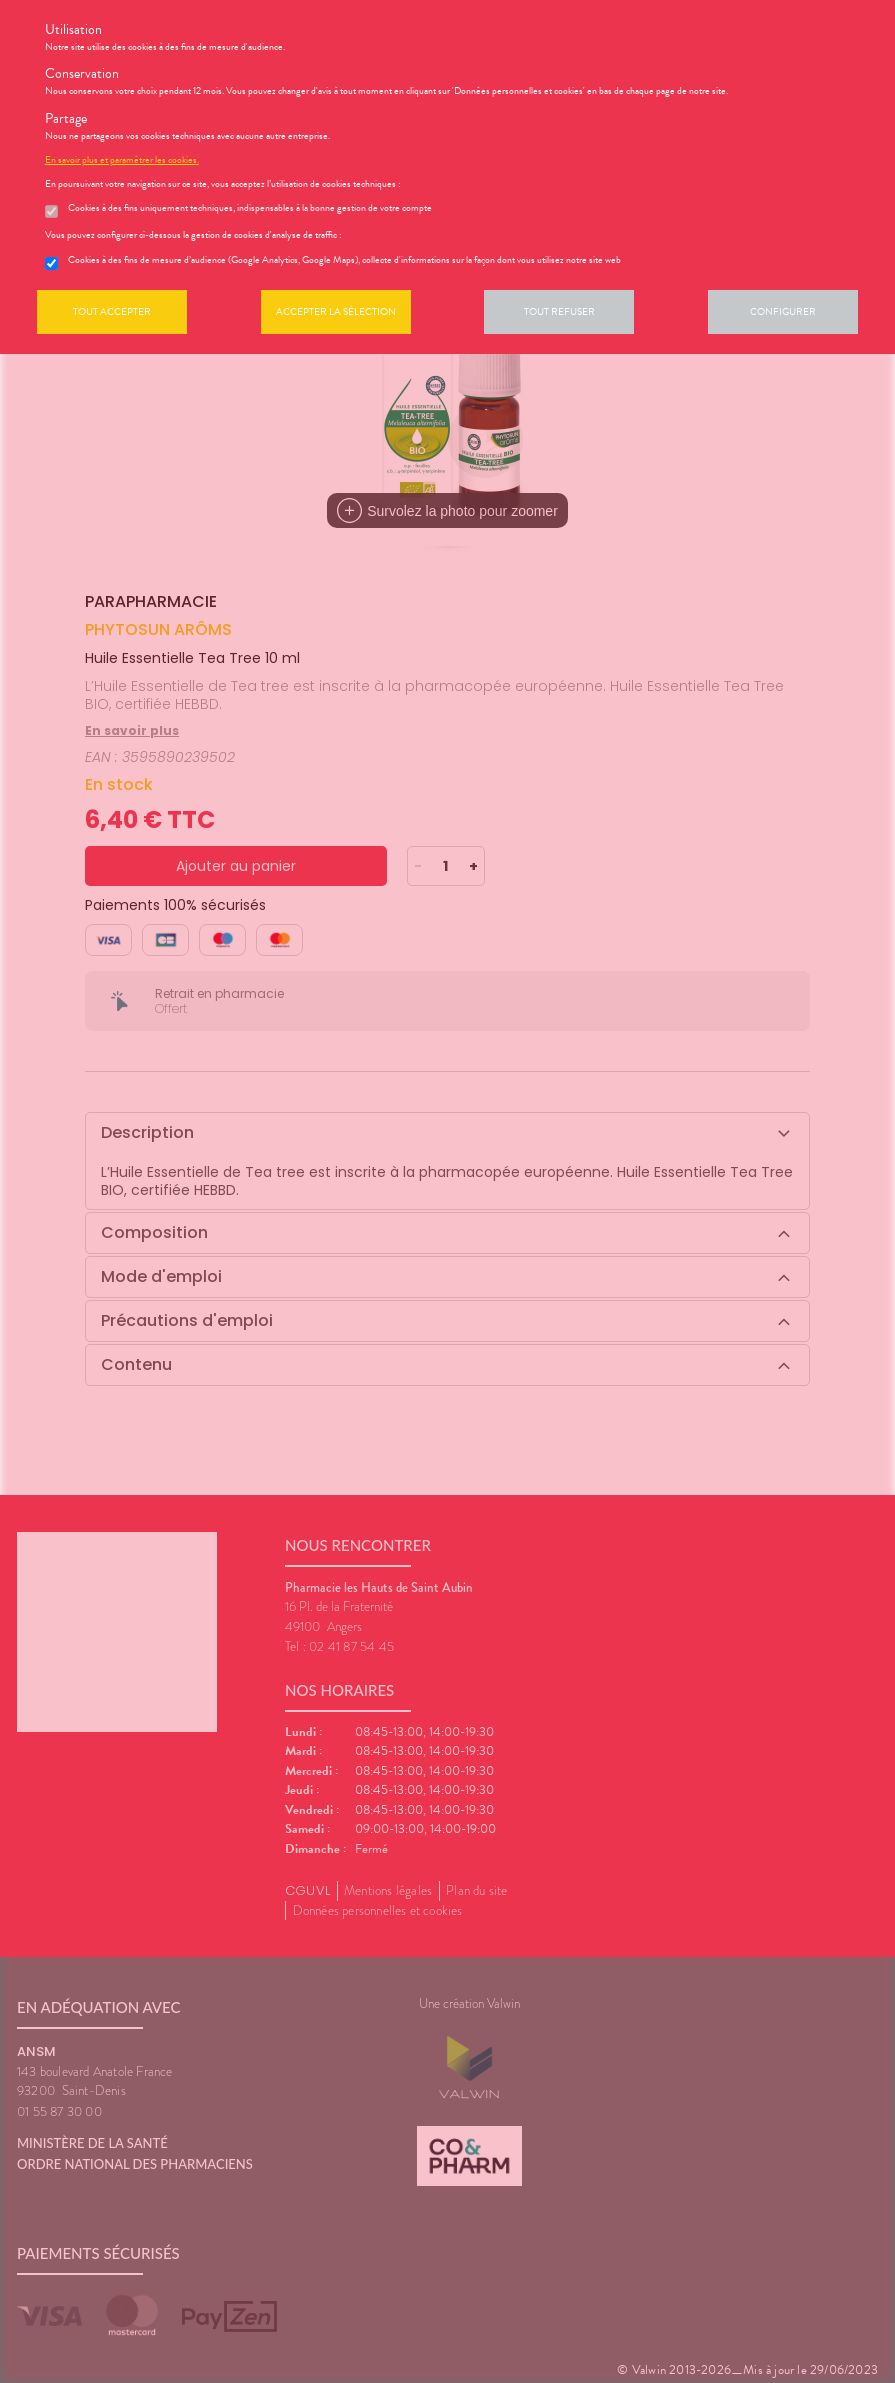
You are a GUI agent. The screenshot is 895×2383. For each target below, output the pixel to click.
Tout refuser (559, 311)
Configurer (783, 311)
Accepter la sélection (336, 311)
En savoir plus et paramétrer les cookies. (122, 160)
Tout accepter (112, 311)
